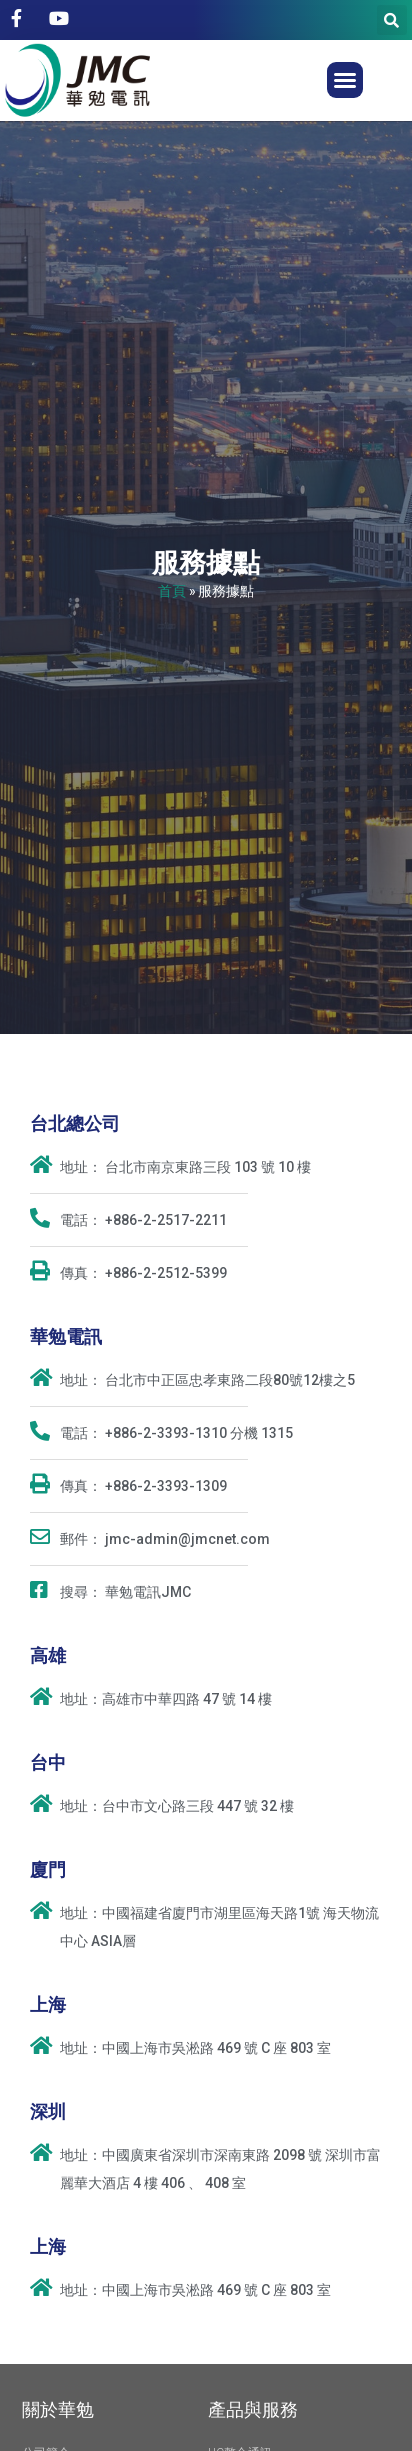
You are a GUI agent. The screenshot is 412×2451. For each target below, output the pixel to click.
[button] (345, 80)
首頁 (172, 590)
